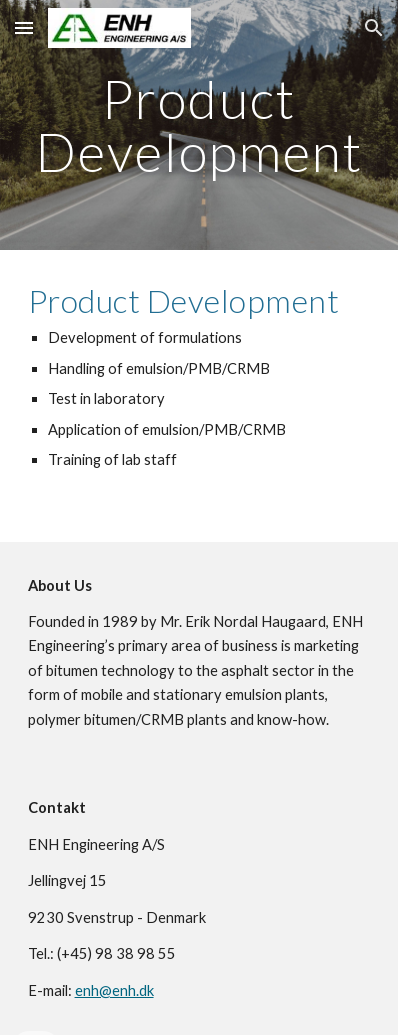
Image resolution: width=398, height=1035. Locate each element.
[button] (24, 27)
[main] (199, 125)
